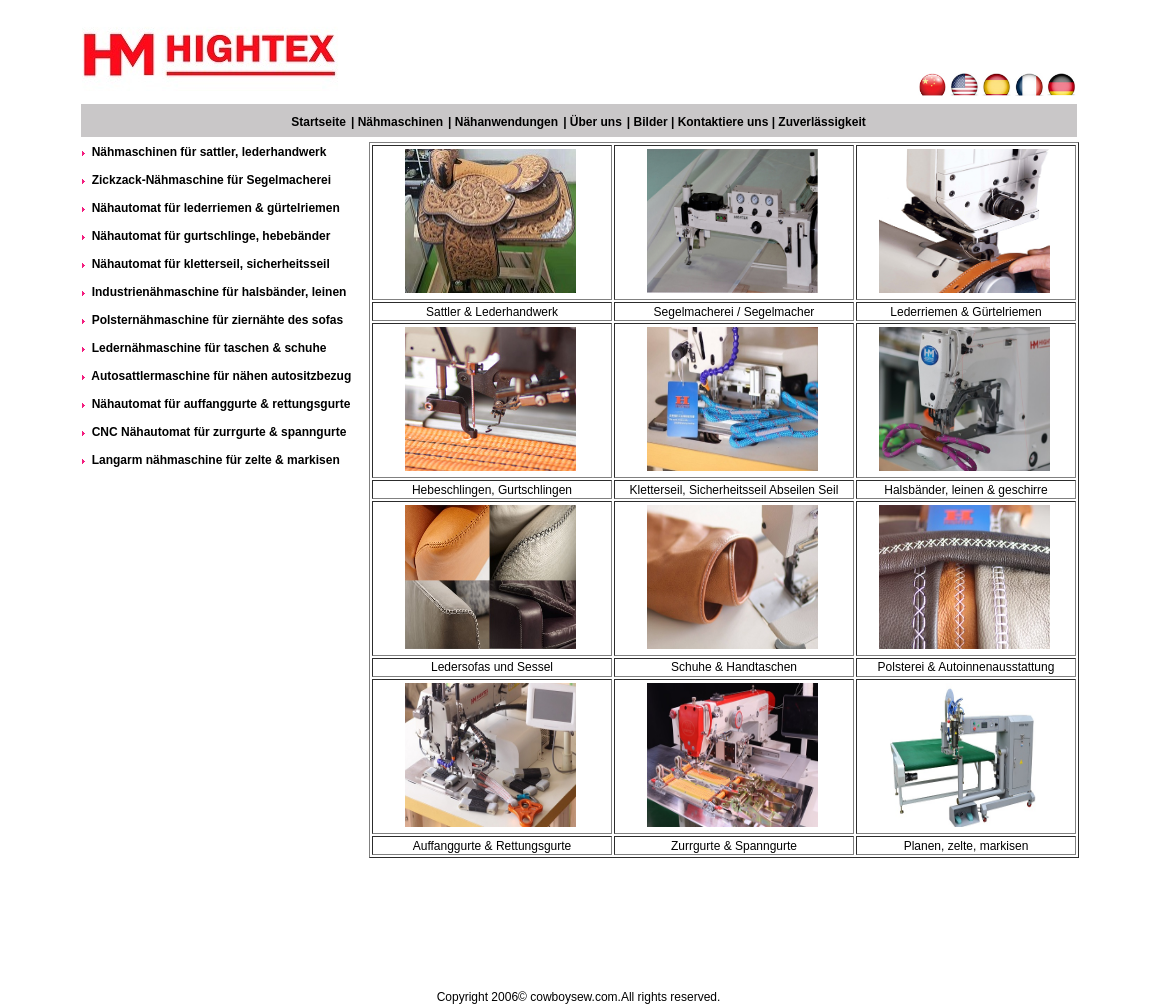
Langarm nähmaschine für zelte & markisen (216, 460)
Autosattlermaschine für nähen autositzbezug (221, 376)
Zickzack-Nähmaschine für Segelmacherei (211, 180)
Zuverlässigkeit (821, 122)
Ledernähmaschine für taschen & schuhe (209, 348)
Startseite (318, 122)
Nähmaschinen (400, 122)
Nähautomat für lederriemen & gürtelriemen (216, 208)
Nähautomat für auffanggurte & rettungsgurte (221, 404)
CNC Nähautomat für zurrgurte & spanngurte (219, 432)
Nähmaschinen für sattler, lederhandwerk (209, 152)
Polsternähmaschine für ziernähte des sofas (217, 320)
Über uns (596, 122)
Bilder (651, 122)
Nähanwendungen (506, 122)
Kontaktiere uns (723, 122)
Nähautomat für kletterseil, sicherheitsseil (211, 264)
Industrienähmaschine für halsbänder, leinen (219, 292)
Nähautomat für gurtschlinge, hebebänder (211, 236)
